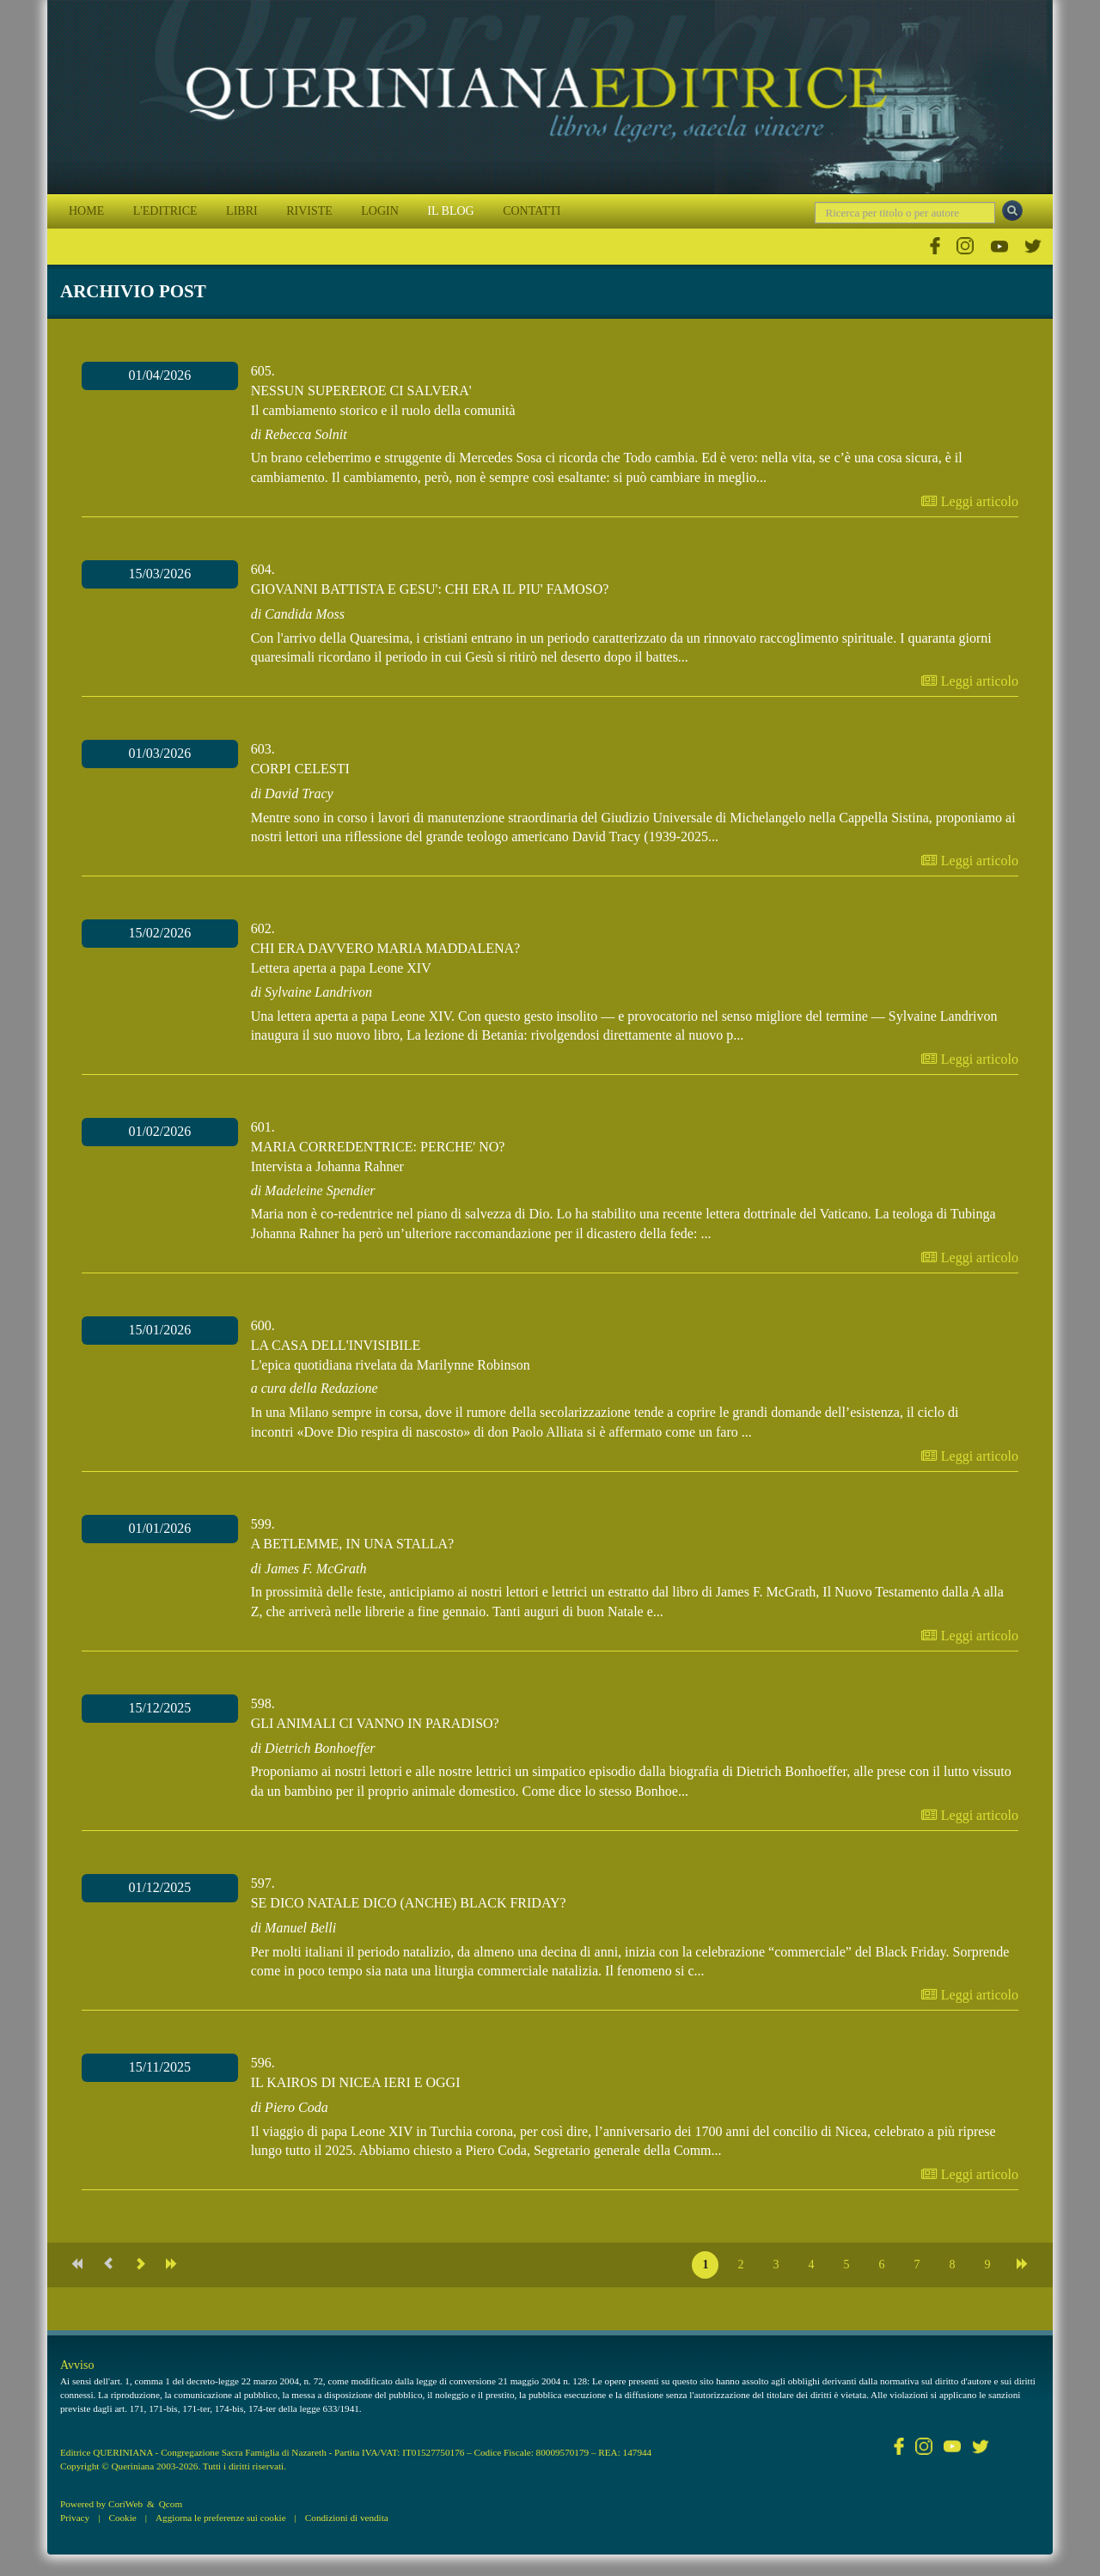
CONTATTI (531, 210)
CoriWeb (125, 2504)
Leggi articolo (969, 501)
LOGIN (380, 210)
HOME (86, 210)
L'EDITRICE (165, 210)
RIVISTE (309, 210)
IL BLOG (450, 210)
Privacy (74, 2517)
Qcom (170, 2504)
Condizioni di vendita (346, 2517)
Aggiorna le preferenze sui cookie (221, 2517)
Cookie (122, 2517)
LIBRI (242, 210)
